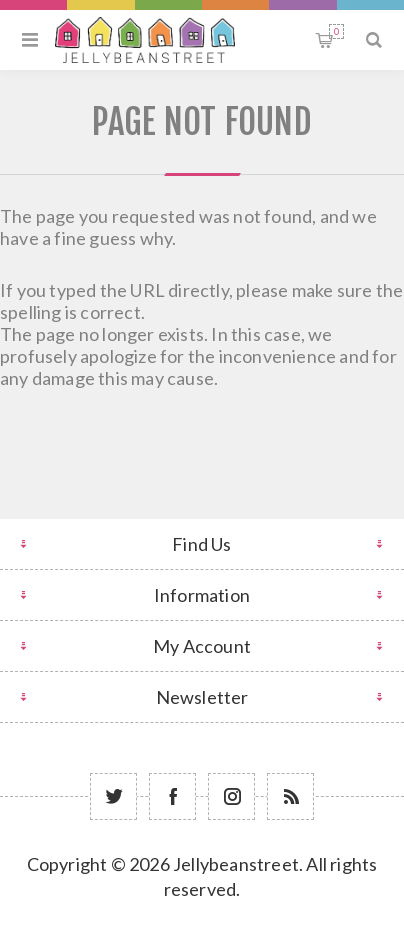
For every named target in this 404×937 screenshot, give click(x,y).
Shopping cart (336, 31)
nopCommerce (252, 919)
